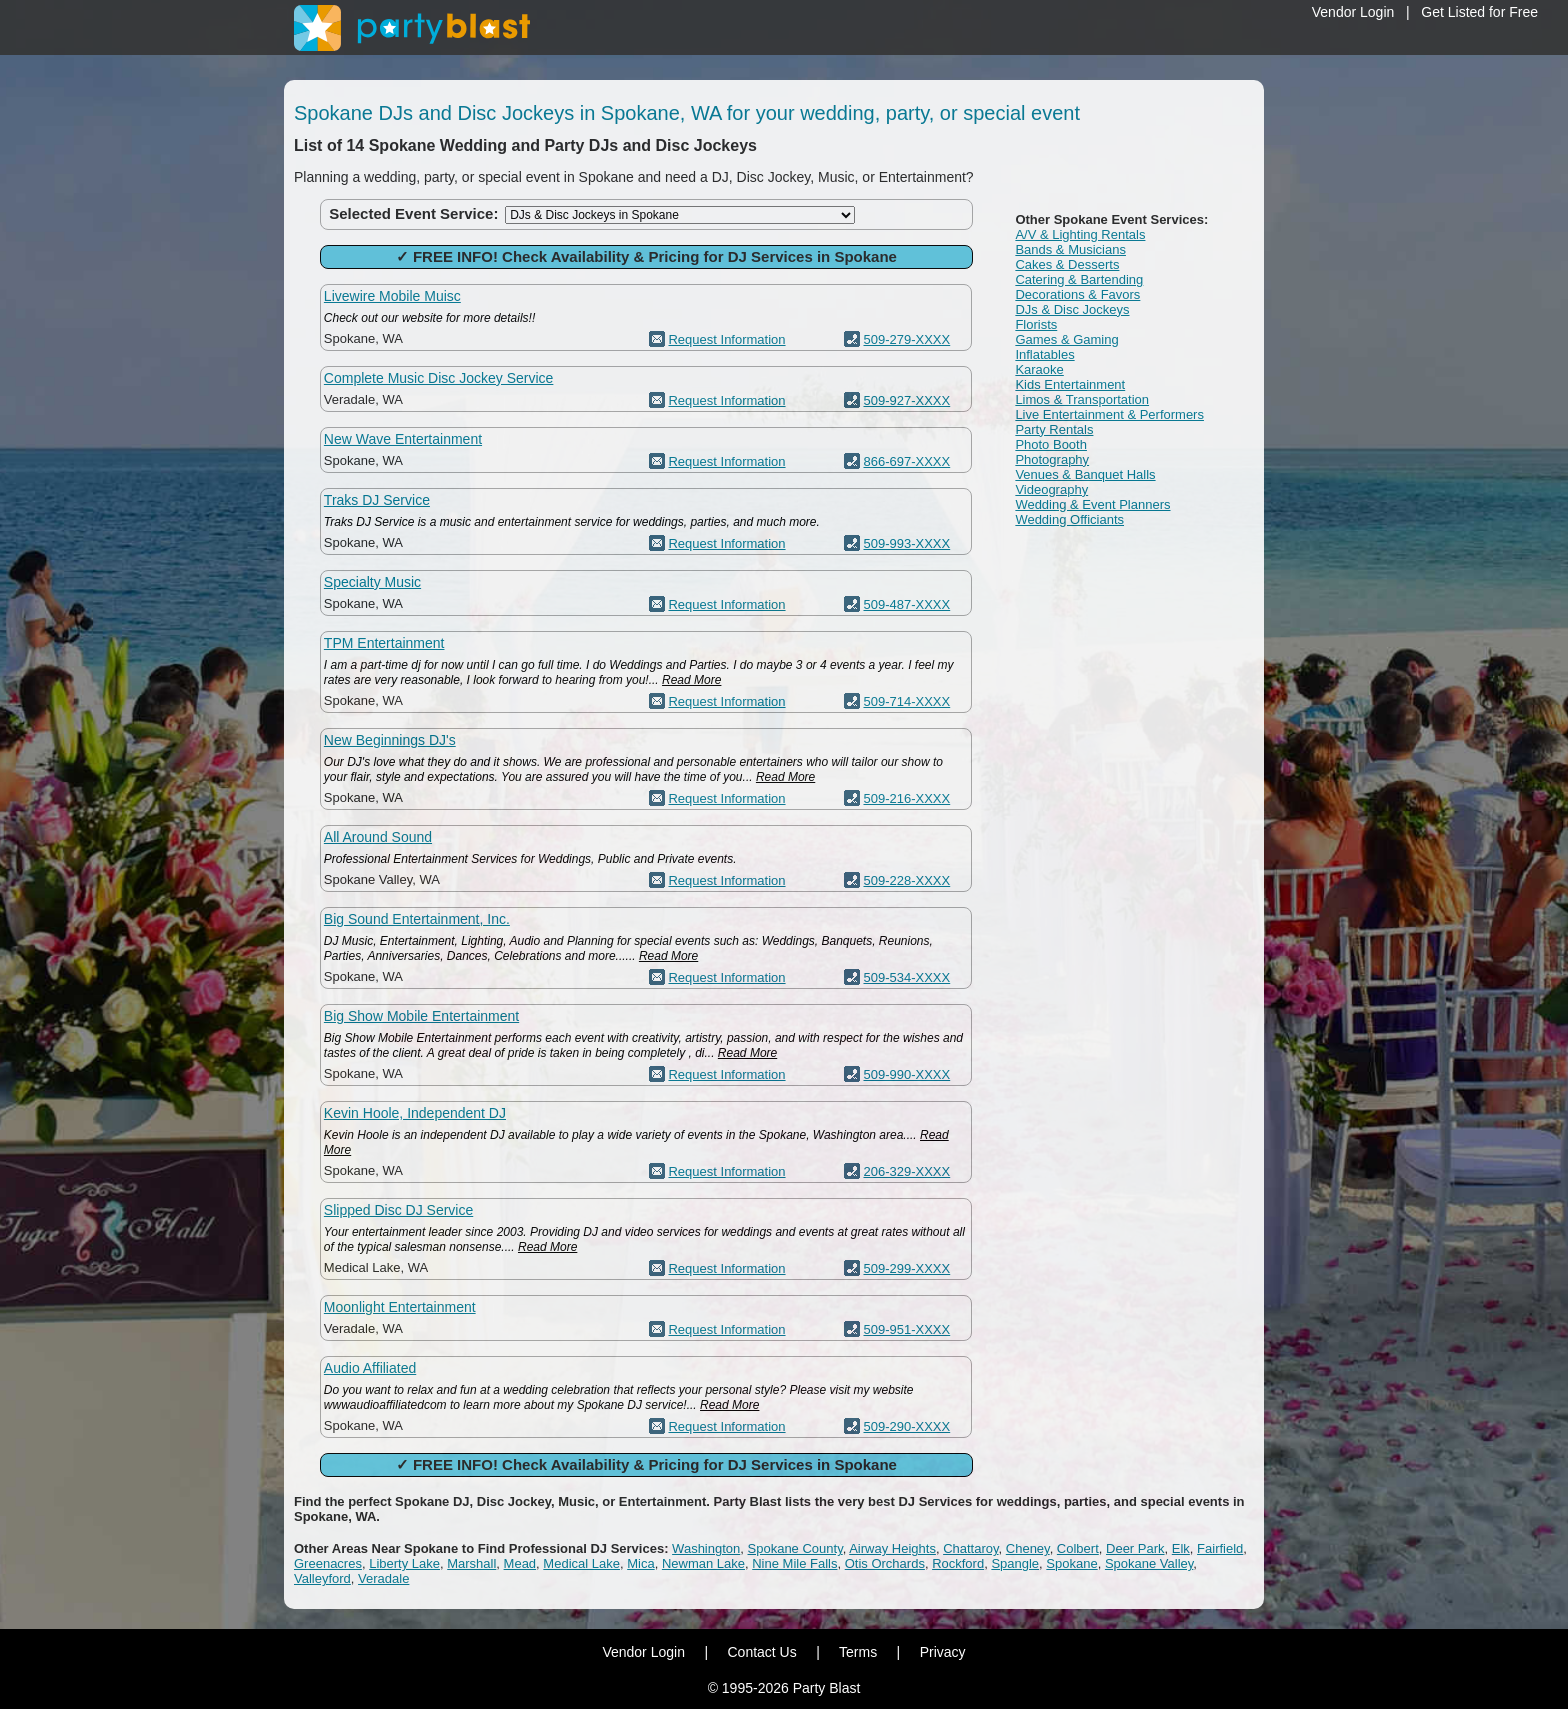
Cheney (1028, 1548)
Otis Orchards (885, 1563)
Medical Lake (581, 1563)
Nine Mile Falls (794, 1563)
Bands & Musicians (1070, 249)
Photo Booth (1051, 444)
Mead (520, 1563)
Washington (706, 1548)
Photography (1052, 459)
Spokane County (795, 1548)
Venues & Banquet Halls (1085, 474)
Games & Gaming (1066, 339)
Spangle (1015, 1563)
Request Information (726, 339)
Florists (1036, 324)
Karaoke (1039, 369)
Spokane (1071, 1563)
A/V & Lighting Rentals (1080, 234)
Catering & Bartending (1079, 279)
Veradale (383, 1578)
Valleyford (322, 1578)
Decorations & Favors (1077, 294)
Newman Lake (703, 1563)
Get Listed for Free (1479, 12)
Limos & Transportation (1082, 399)
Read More (691, 680)
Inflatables (1044, 354)
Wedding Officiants (1069, 519)
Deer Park (1135, 1548)
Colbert (1078, 1548)
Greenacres (328, 1563)
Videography (1051, 489)
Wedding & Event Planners (1092, 504)
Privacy (943, 1652)
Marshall (471, 1563)
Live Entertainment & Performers (1109, 414)
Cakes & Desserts (1067, 264)
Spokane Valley (1149, 1563)
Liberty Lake (404, 1563)
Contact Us (761, 1652)
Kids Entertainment (1070, 384)
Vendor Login (1353, 12)
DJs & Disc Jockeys (1072, 309)
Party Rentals (1054, 429)
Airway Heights (892, 1548)
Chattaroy (970, 1548)
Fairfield (1220, 1548)
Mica (640, 1563)
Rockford (958, 1563)
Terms (858, 1652)
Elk (1181, 1548)
